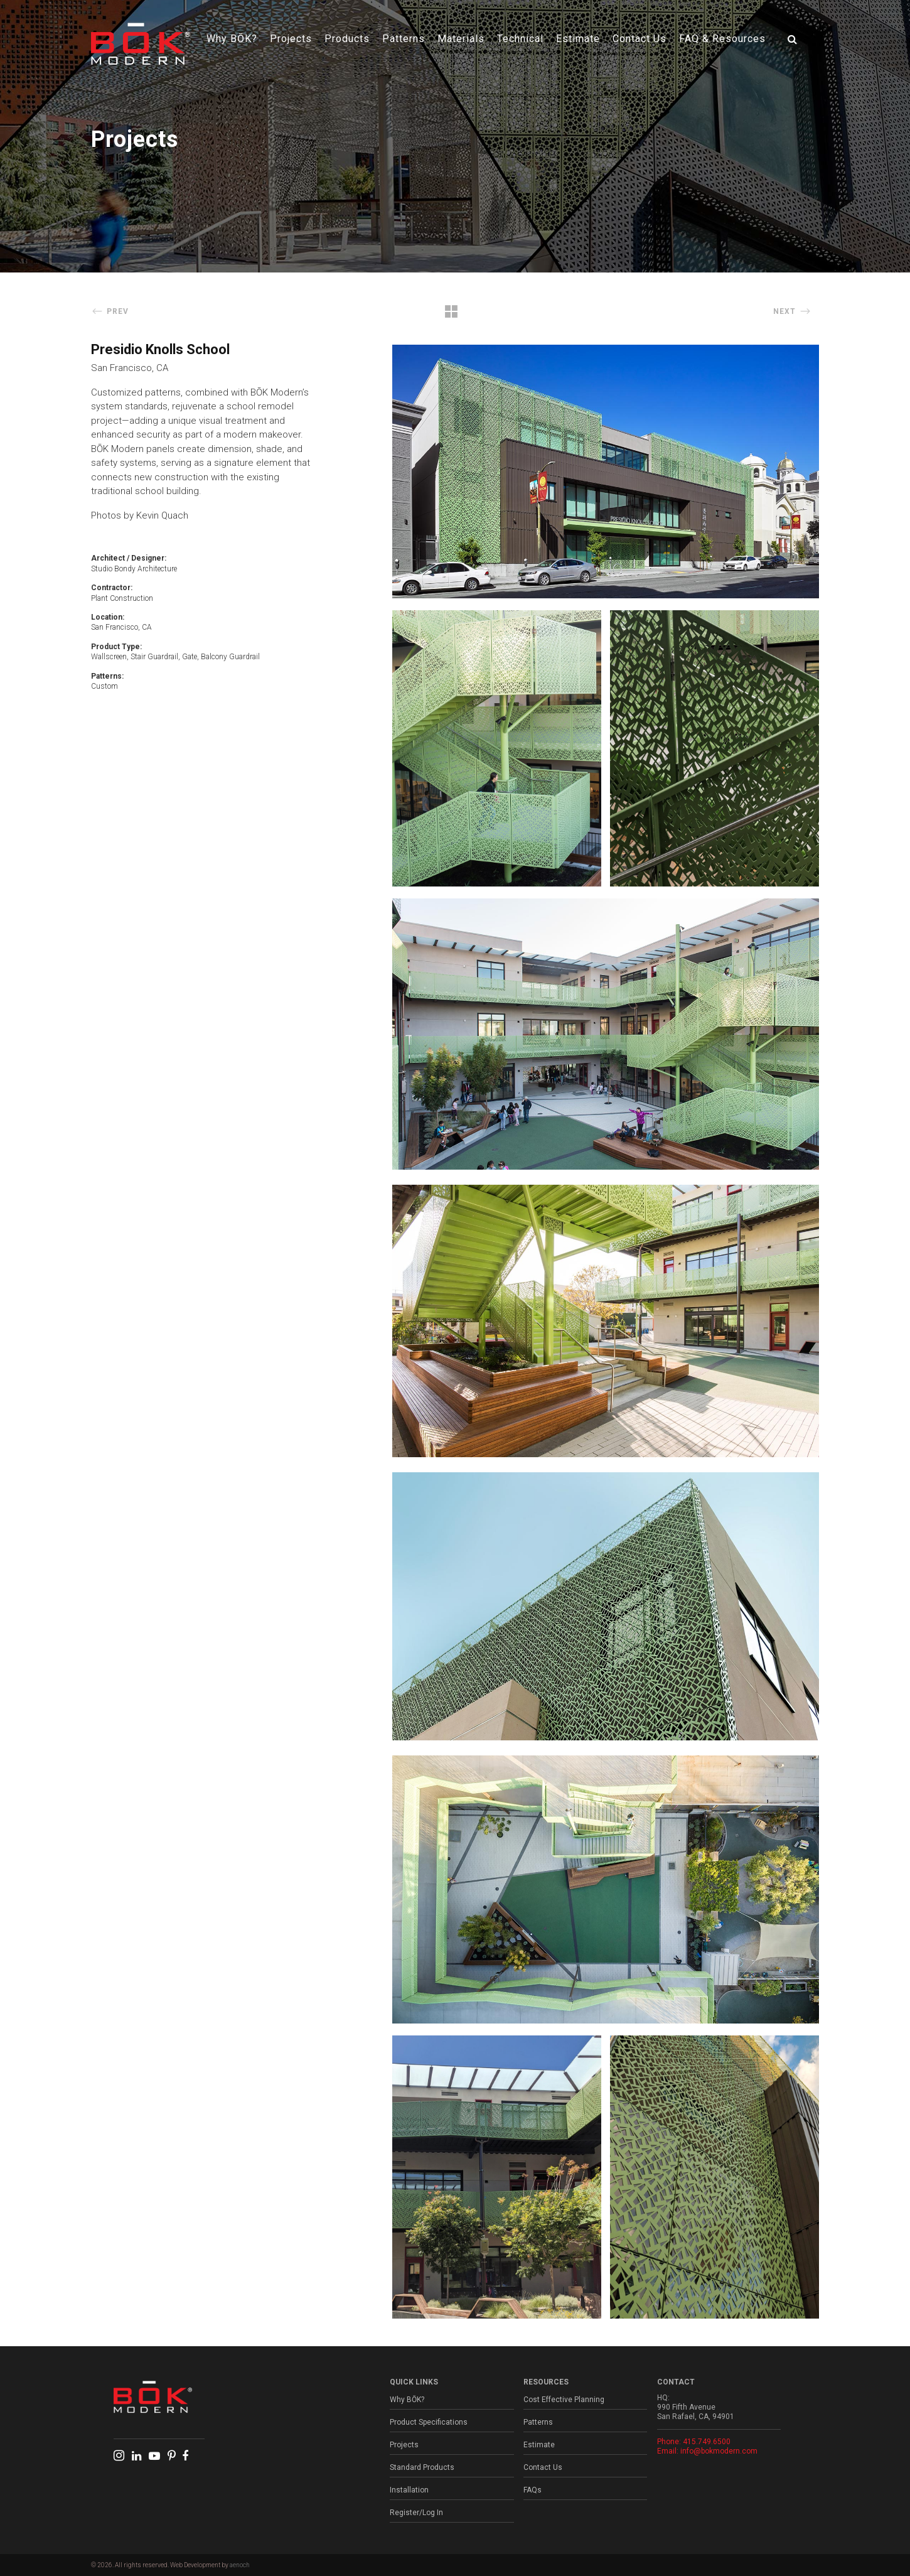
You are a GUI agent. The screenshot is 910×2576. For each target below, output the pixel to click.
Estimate (578, 39)
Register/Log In (416, 2512)
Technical (520, 39)
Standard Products (422, 2467)
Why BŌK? (231, 39)
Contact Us (639, 39)
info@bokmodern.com (718, 2451)
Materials (460, 39)
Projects (291, 39)
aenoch (240, 2565)
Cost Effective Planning (563, 2399)
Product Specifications (429, 2422)
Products (347, 39)
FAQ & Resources (722, 39)
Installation (409, 2490)
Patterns (403, 39)
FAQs (532, 2490)
